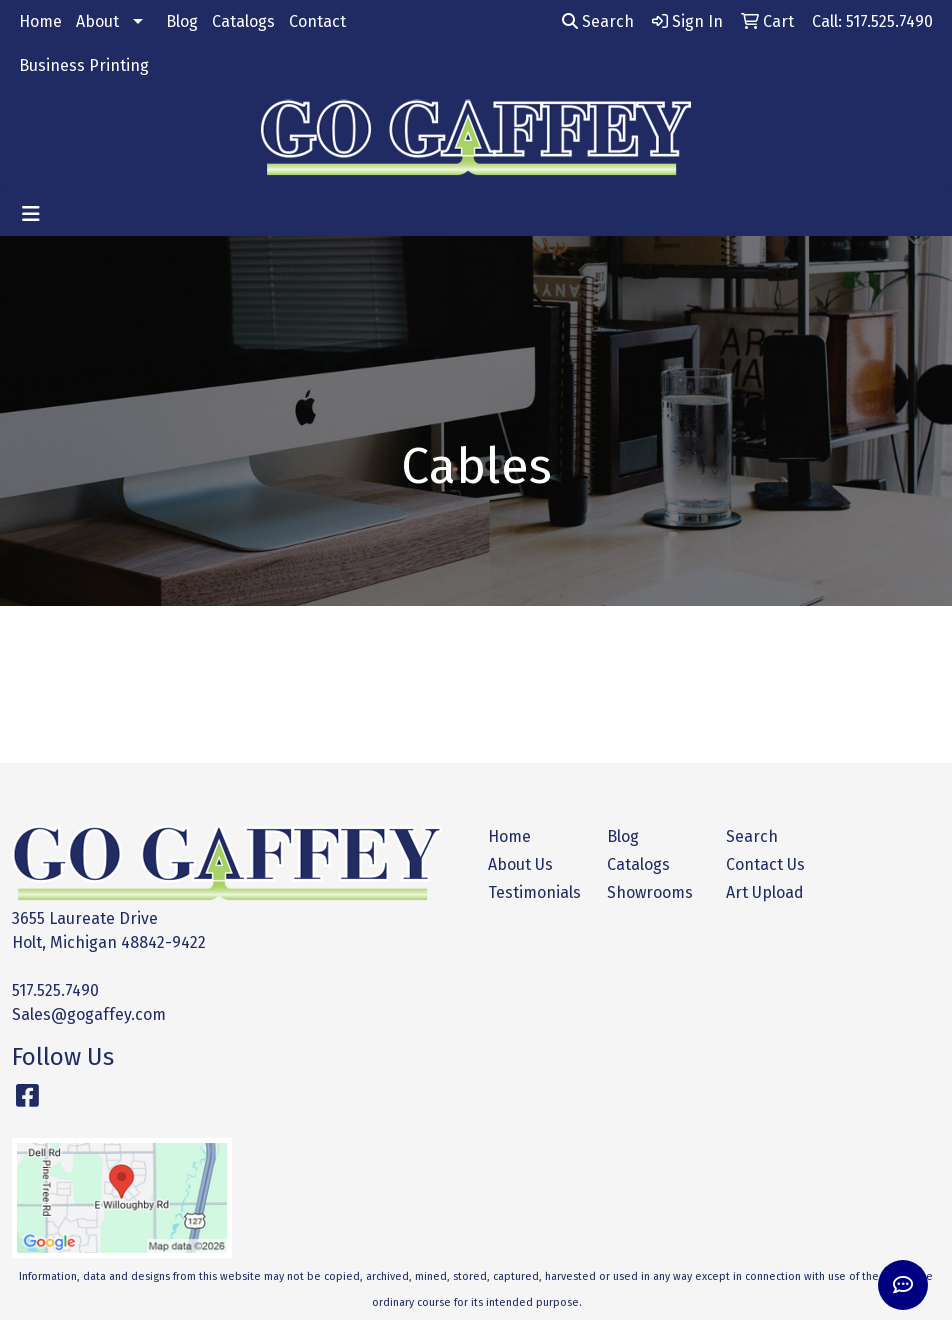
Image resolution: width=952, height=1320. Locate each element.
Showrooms (650, 892)
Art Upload (765, 892)
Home (40, 21)
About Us (520, 864)
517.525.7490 (55, 990)
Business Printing (84, 65)
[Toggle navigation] (31, 214)
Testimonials (534, 892)
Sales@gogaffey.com (89, 1014)
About (97, 21)
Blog (182, 21)
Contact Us (765, 864)
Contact (317, 21)
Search (598, 21)
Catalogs (243, 21)
